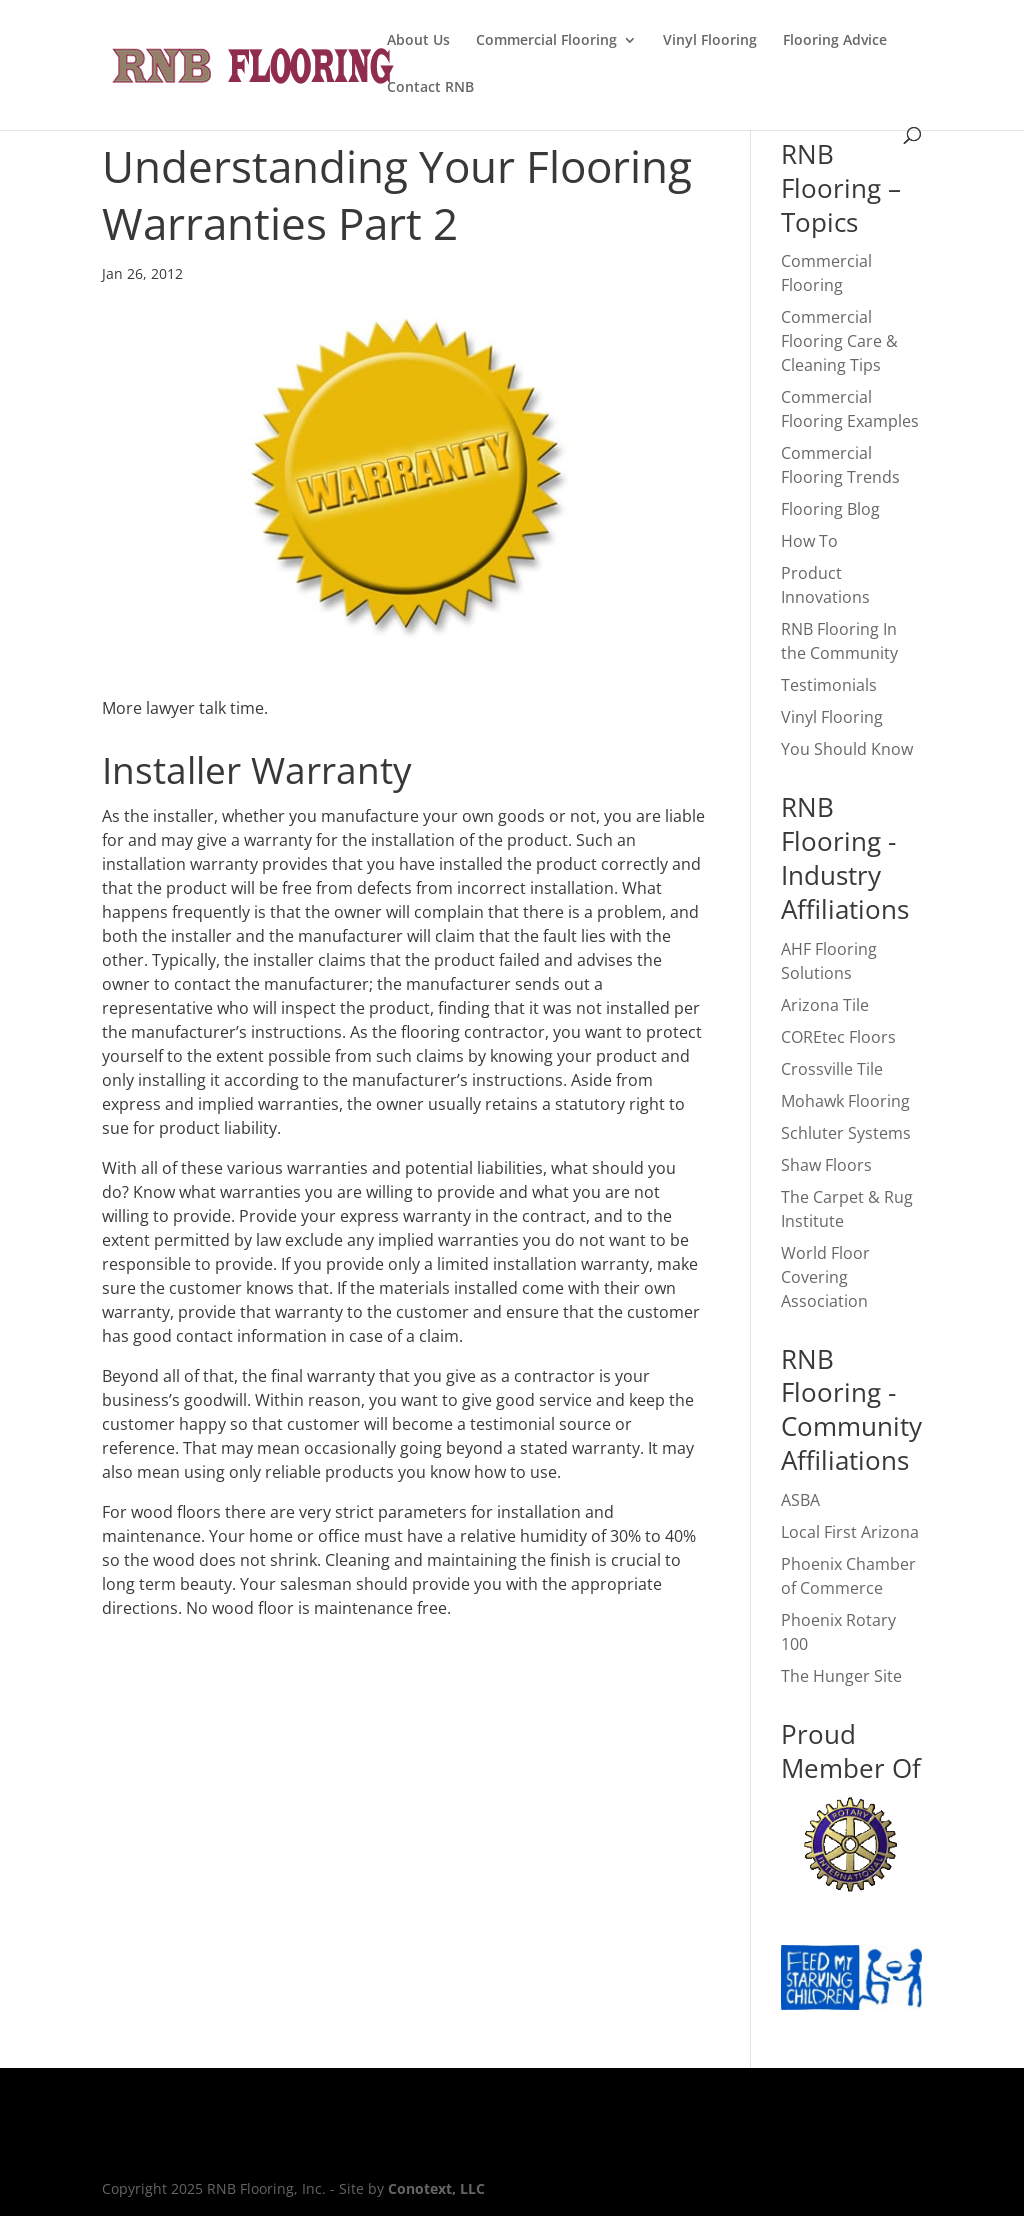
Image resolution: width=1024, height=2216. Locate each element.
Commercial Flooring (546, 41)
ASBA (800, 1500)
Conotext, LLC (436, 2188)
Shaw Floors (826, 1165)
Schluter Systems (846, 1133)
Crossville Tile (832, 1069)
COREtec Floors (838, 1037)
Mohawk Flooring (845, 1101)
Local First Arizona (850, 1532)
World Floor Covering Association (825, 1277)
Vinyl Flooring (710, 41)
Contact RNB (430, 88)
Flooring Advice (835, 41)
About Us (418, 41)
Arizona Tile (825, 1005)
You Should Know (847, 749)
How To (809, 541)
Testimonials (829, 685)
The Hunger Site (841, 1676)
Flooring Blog (830, 509)
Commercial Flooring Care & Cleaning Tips (839, 341)
